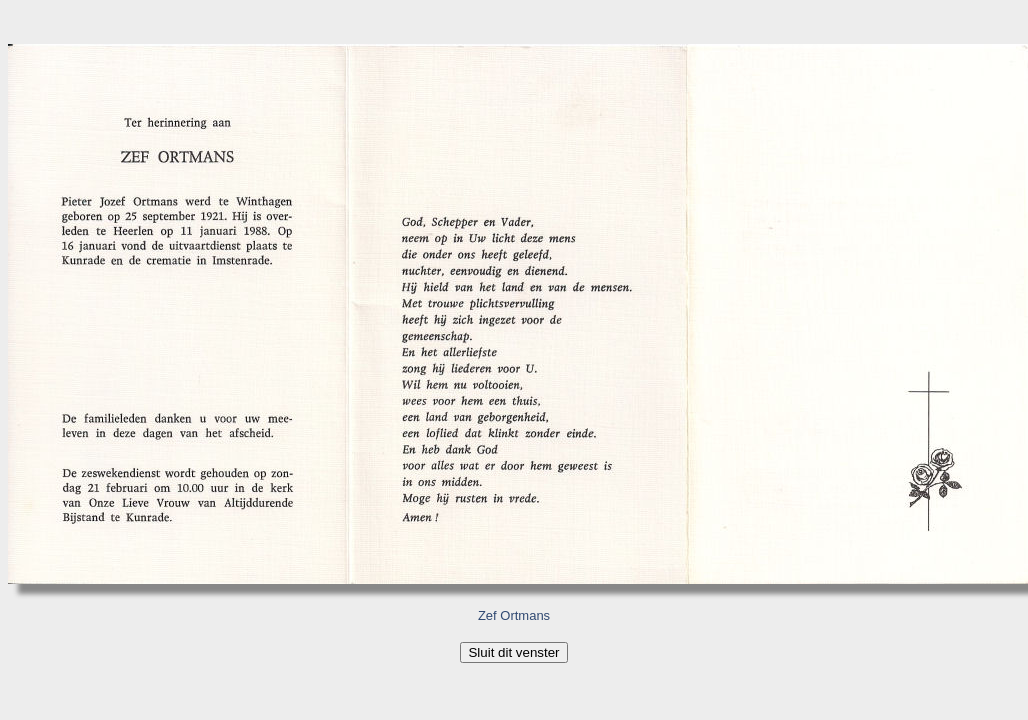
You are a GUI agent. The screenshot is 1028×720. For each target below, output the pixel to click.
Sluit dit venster (513, 652)
